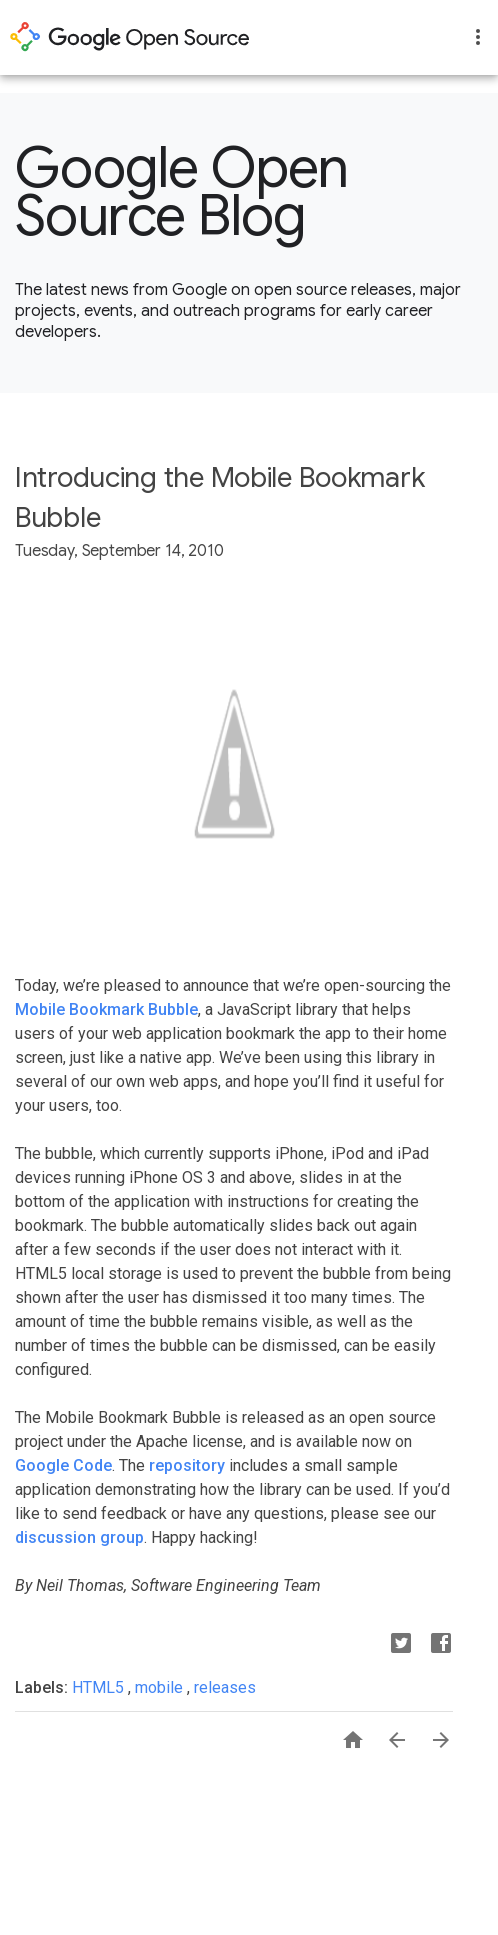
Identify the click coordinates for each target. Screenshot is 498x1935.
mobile (161, 1687)
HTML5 (100, 1687)
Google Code (63, 1465)
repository (187, 1465)
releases (225, 1687)
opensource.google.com (130, 37)
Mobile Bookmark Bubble (106, 1009)
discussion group (79, 1537)
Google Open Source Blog (182, 192)
